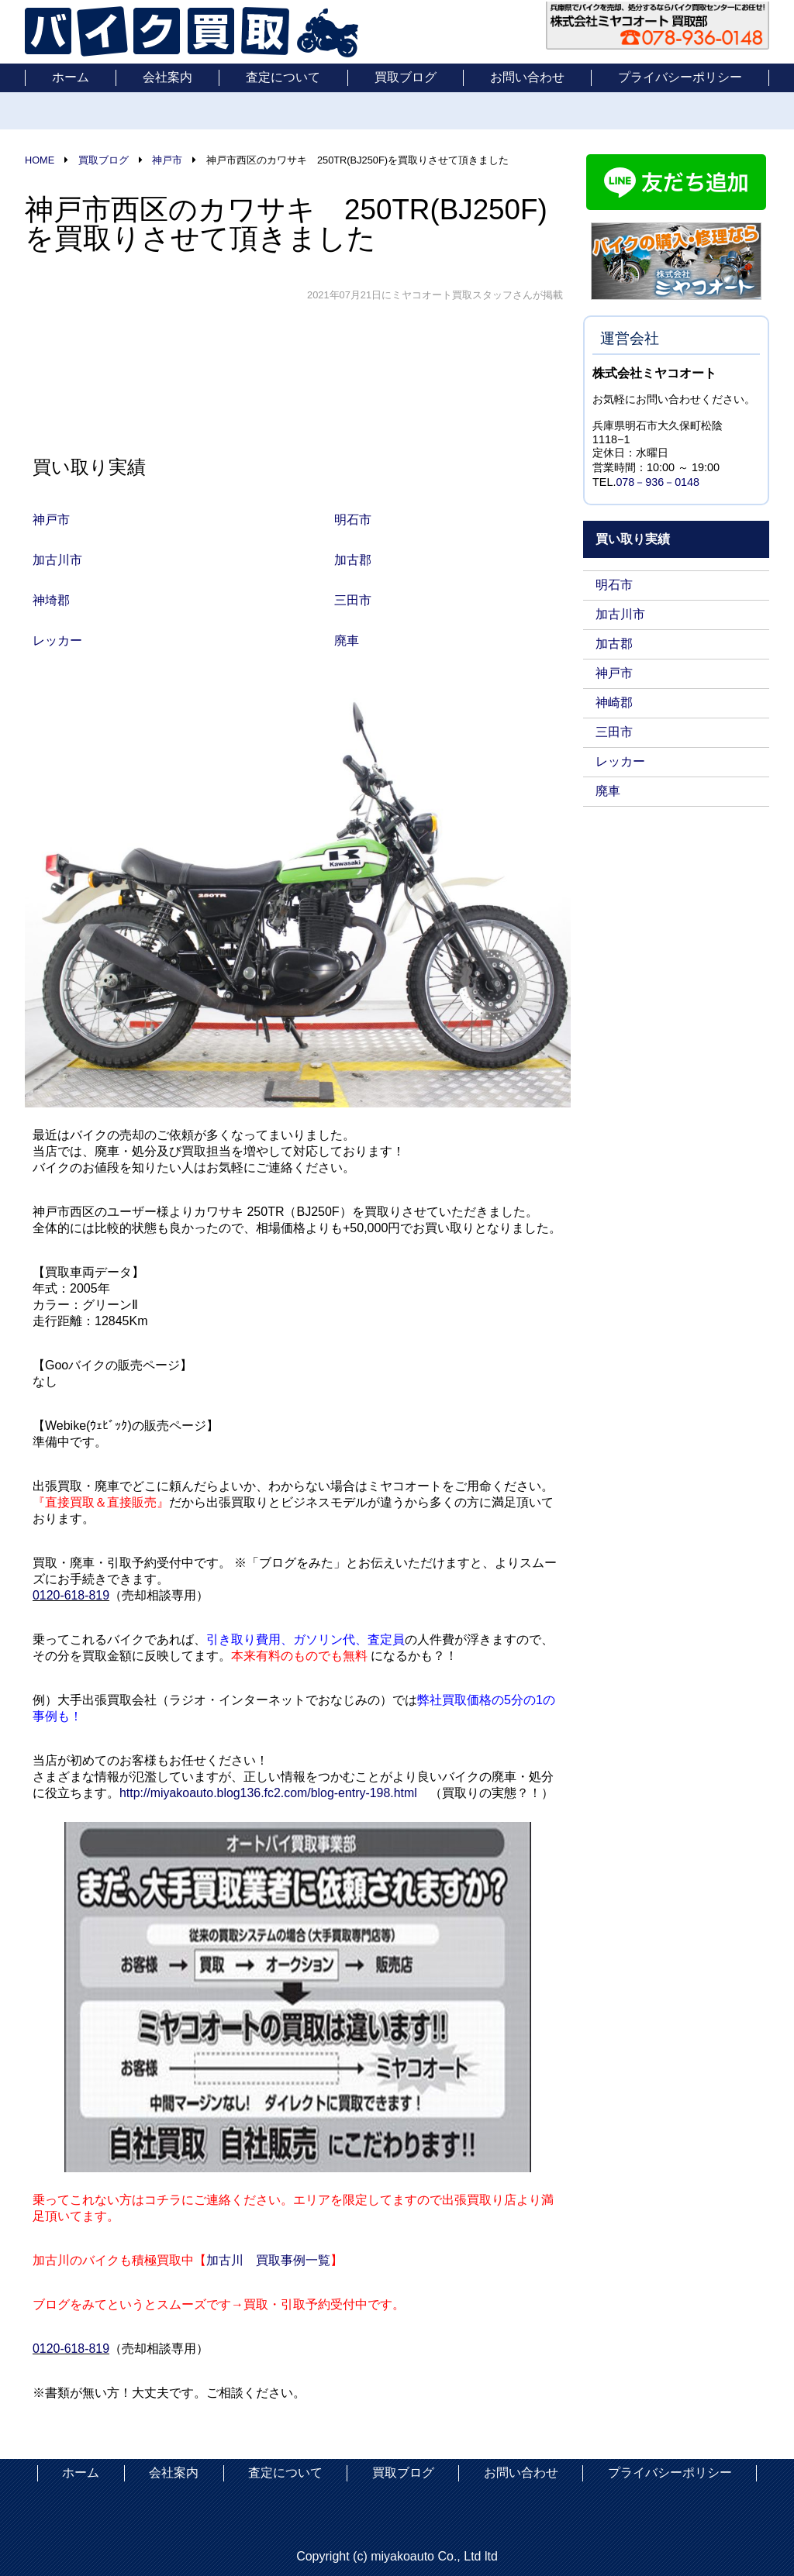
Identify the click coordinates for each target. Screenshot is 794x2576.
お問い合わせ (527, 77)
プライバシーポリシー (680, 77)
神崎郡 (614, 702)
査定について (283, 77)
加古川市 (620, 614)
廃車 (608, 790)
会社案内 (167, 77)
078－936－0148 (657, 482)
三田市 (614, 732)
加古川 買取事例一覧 (268, 2260)
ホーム (70, 77)
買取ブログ (406, 77)
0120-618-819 (71, 1595)
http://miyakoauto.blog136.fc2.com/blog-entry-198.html (269, 1792)
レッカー (620, 761)
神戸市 (614, 673)
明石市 (614, 584)
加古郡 (614, 643)
